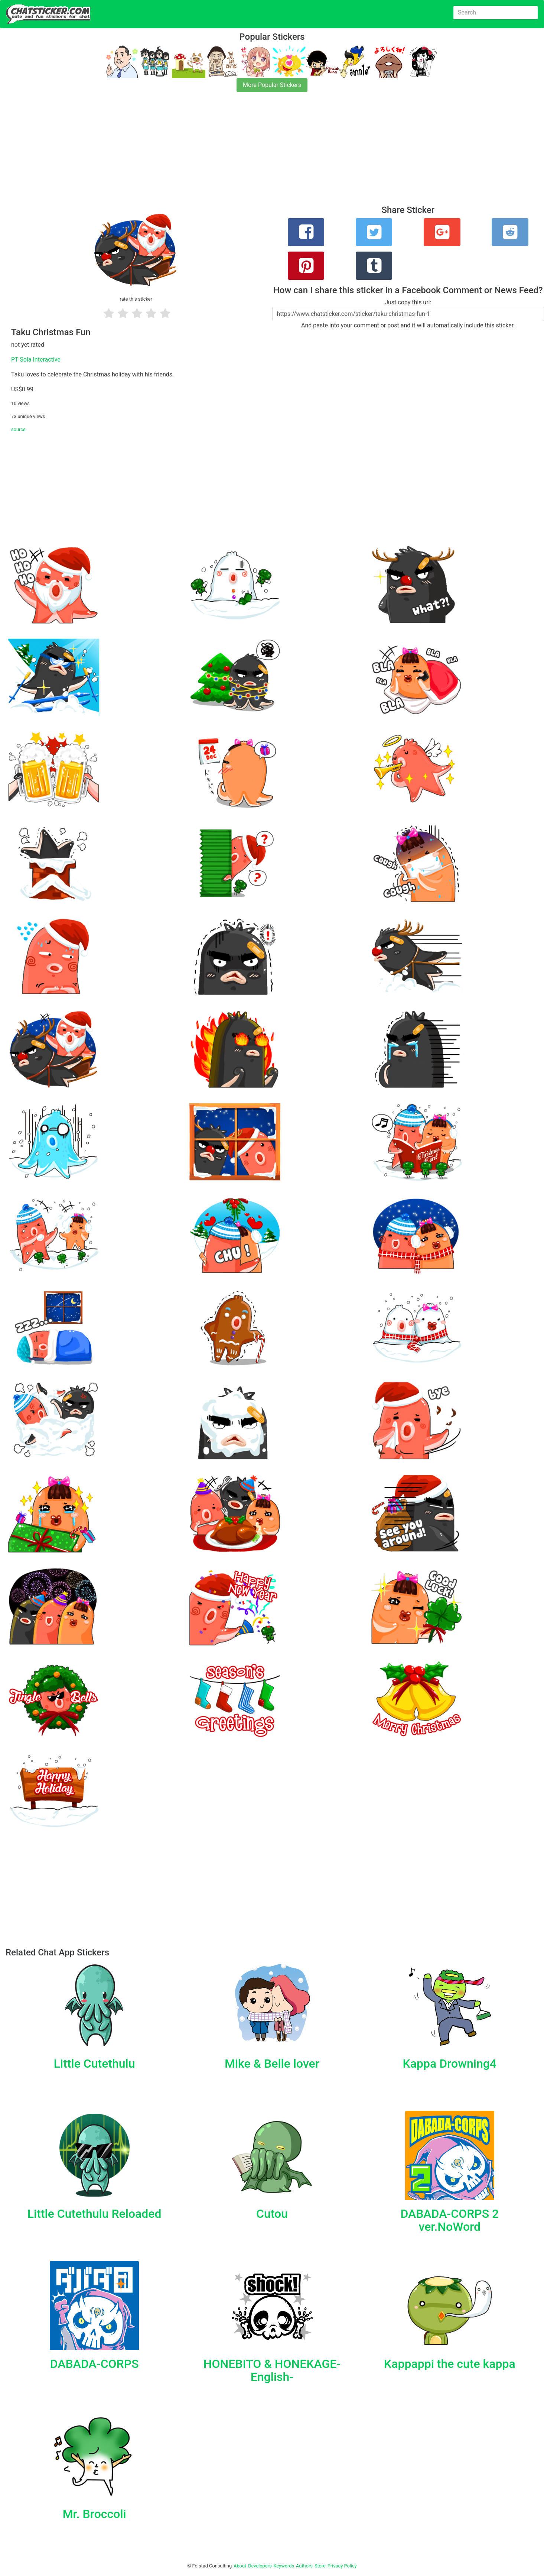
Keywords (284, 2566)
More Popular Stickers (272, 84)
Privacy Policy (342, 2566)
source (18, 429)
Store (320, 2566)
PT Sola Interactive (36, 359)
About (240, 2566)
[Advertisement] (223, 153)
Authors (304, 2566)
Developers (259, 2566)
